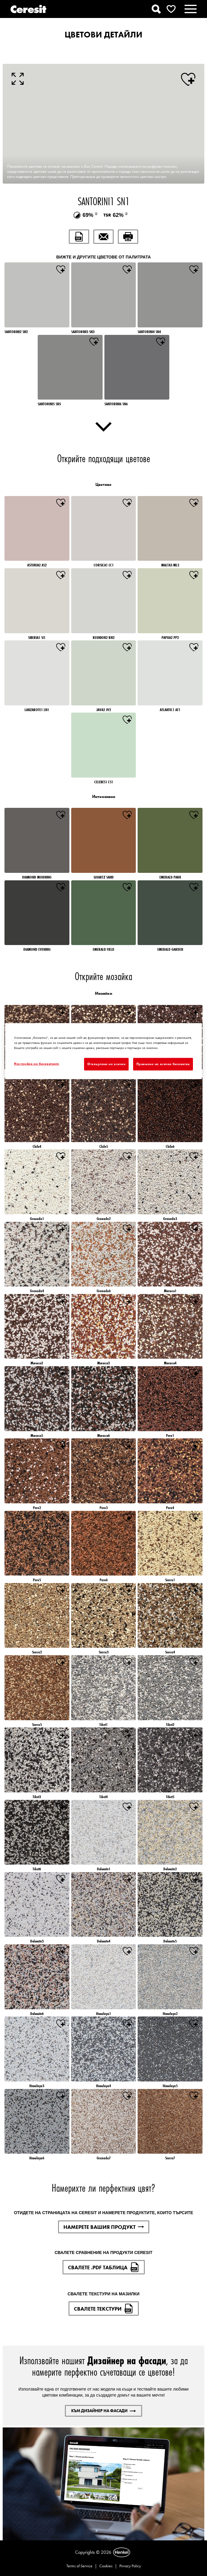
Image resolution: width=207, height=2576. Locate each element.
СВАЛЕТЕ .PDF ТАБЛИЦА (103, 2267)
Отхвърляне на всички (106, 1064)
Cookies (105, 2566)
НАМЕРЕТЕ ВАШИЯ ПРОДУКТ (103, 2226)
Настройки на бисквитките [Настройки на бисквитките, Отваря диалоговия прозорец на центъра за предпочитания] (36, 1064)
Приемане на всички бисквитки (163, 1064)
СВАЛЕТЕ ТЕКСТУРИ (103, 2308)
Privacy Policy (130, 2566)
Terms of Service (79, 2566)
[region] (103, 1051)
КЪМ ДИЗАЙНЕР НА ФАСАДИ (103, 2410)
